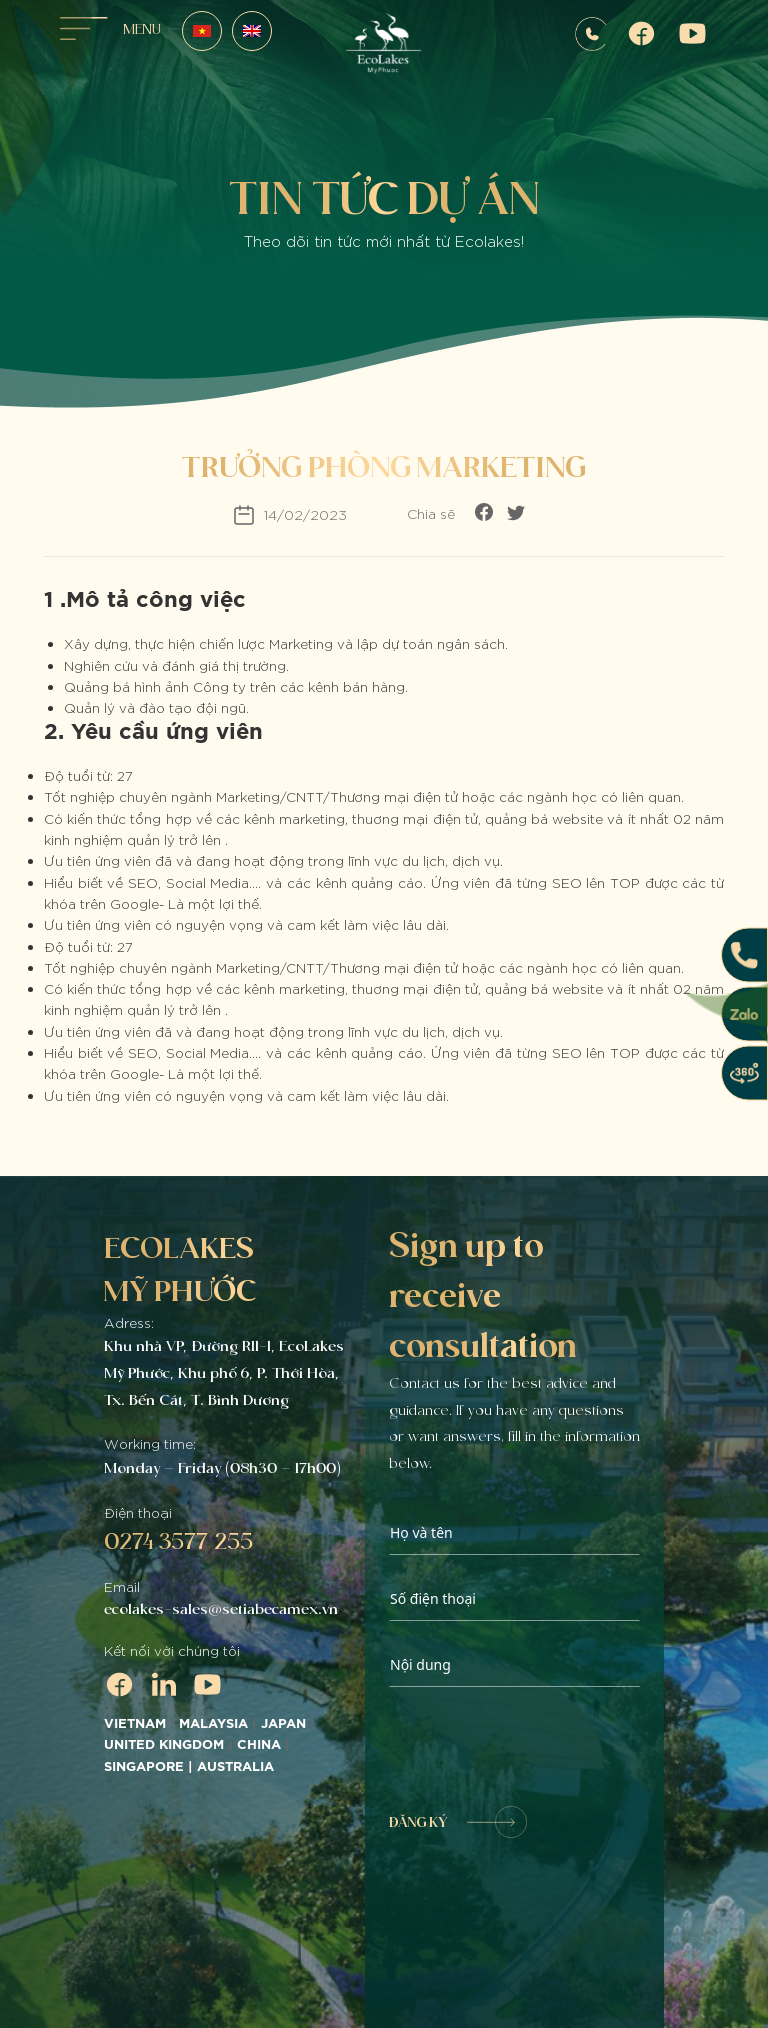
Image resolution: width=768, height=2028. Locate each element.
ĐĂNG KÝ (458, 1822)
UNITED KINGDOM (164, 1745)
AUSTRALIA (237, 1767)
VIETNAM (135, 1724)
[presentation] (541, 1747)
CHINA (259, 1745)
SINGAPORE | (150, 1767)
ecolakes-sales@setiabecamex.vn (221, 1609)
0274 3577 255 (178, 1541)
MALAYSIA (213, 1724)
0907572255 (590, 34)
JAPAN (283, 1724)
